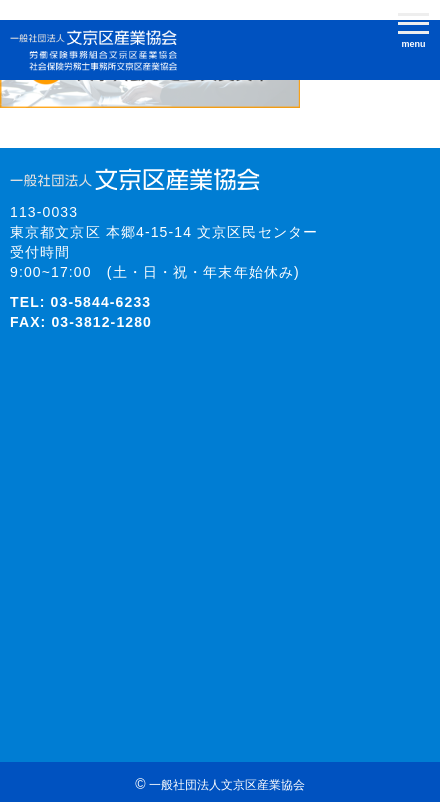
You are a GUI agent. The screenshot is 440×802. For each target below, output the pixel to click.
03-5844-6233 (101, 302)
